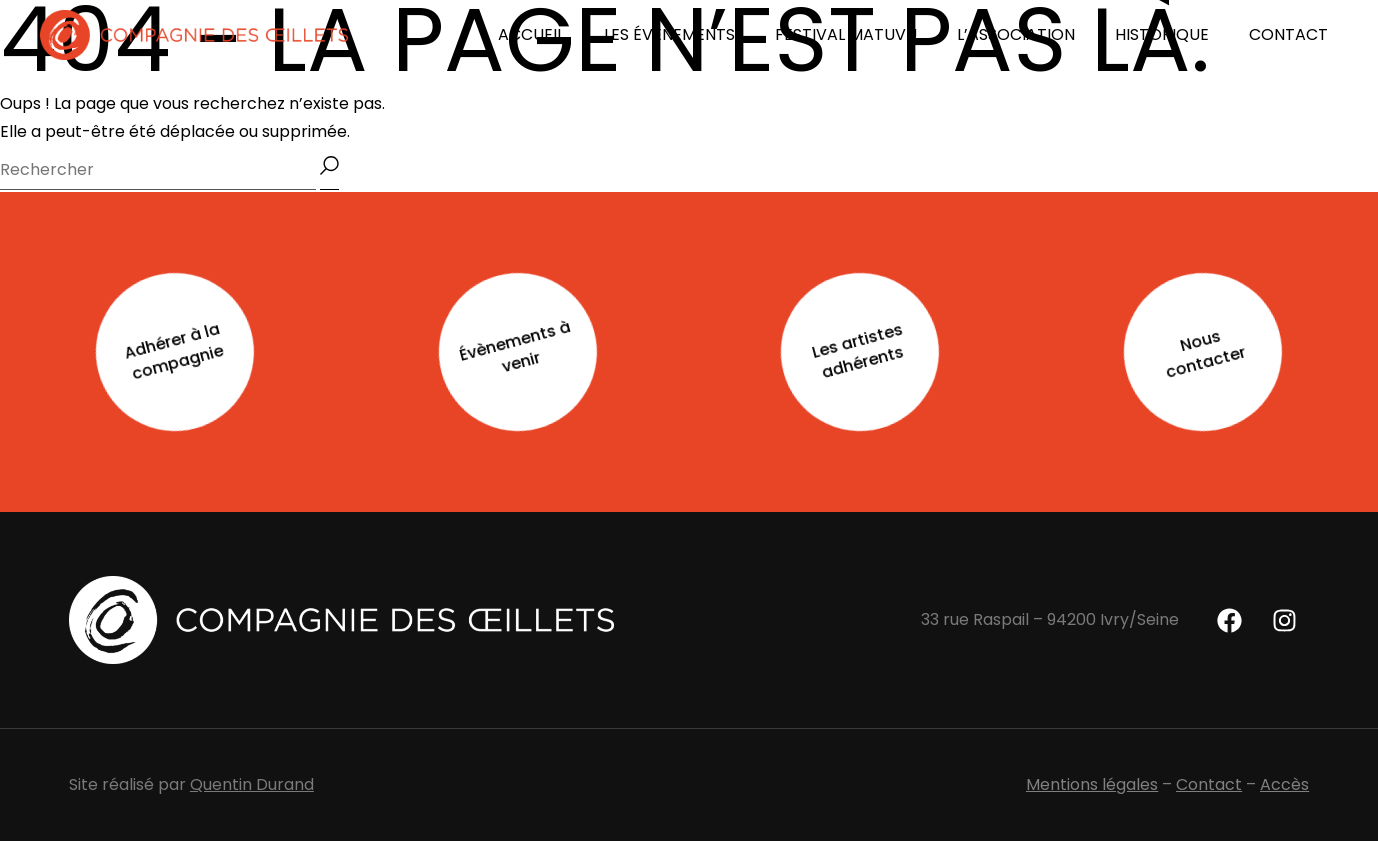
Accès (1284, 784)
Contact (1209, 784)
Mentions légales (1092, 784)
